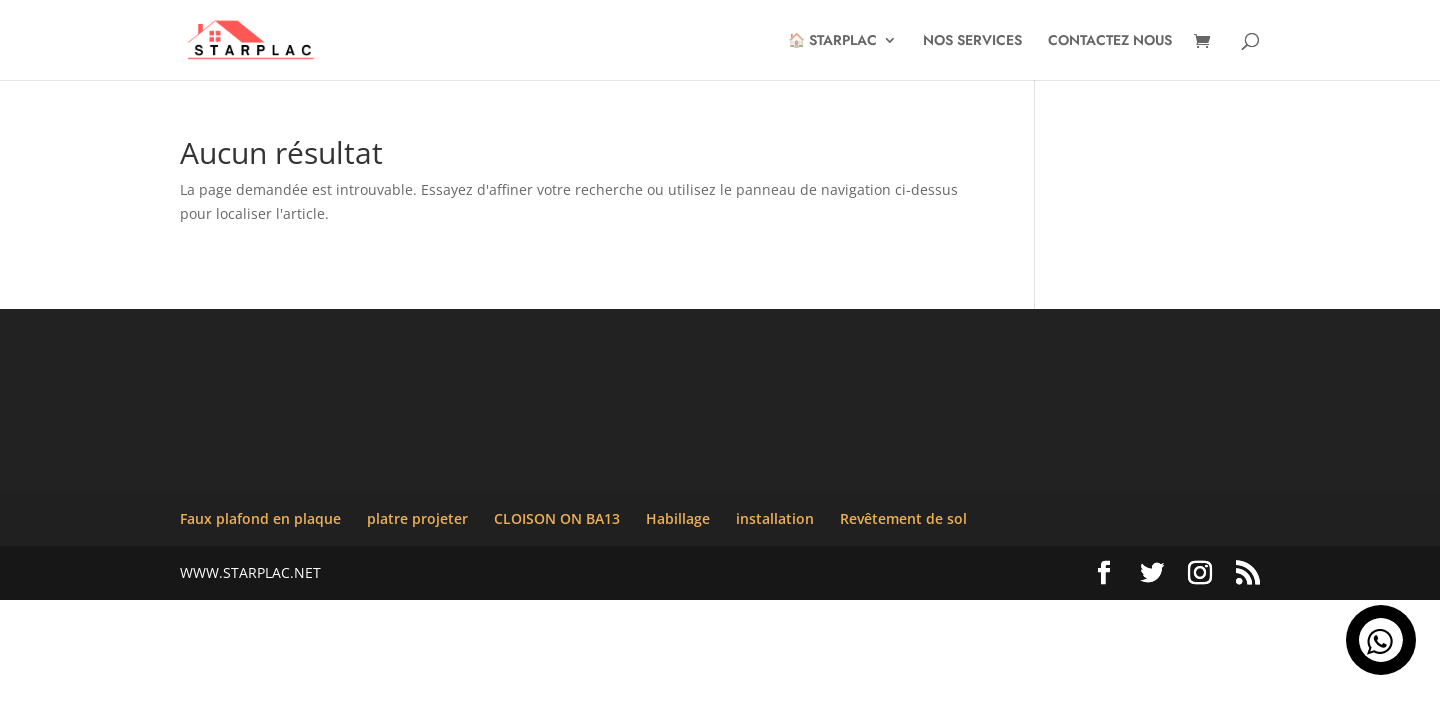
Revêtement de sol (903, 518)
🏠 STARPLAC (832, 41)
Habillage (678, 518)
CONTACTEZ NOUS (1110, 41)
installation (775, 518)
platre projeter (417, 518)
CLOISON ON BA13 (557, 518)
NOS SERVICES (972, 41)
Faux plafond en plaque (260, 518)
